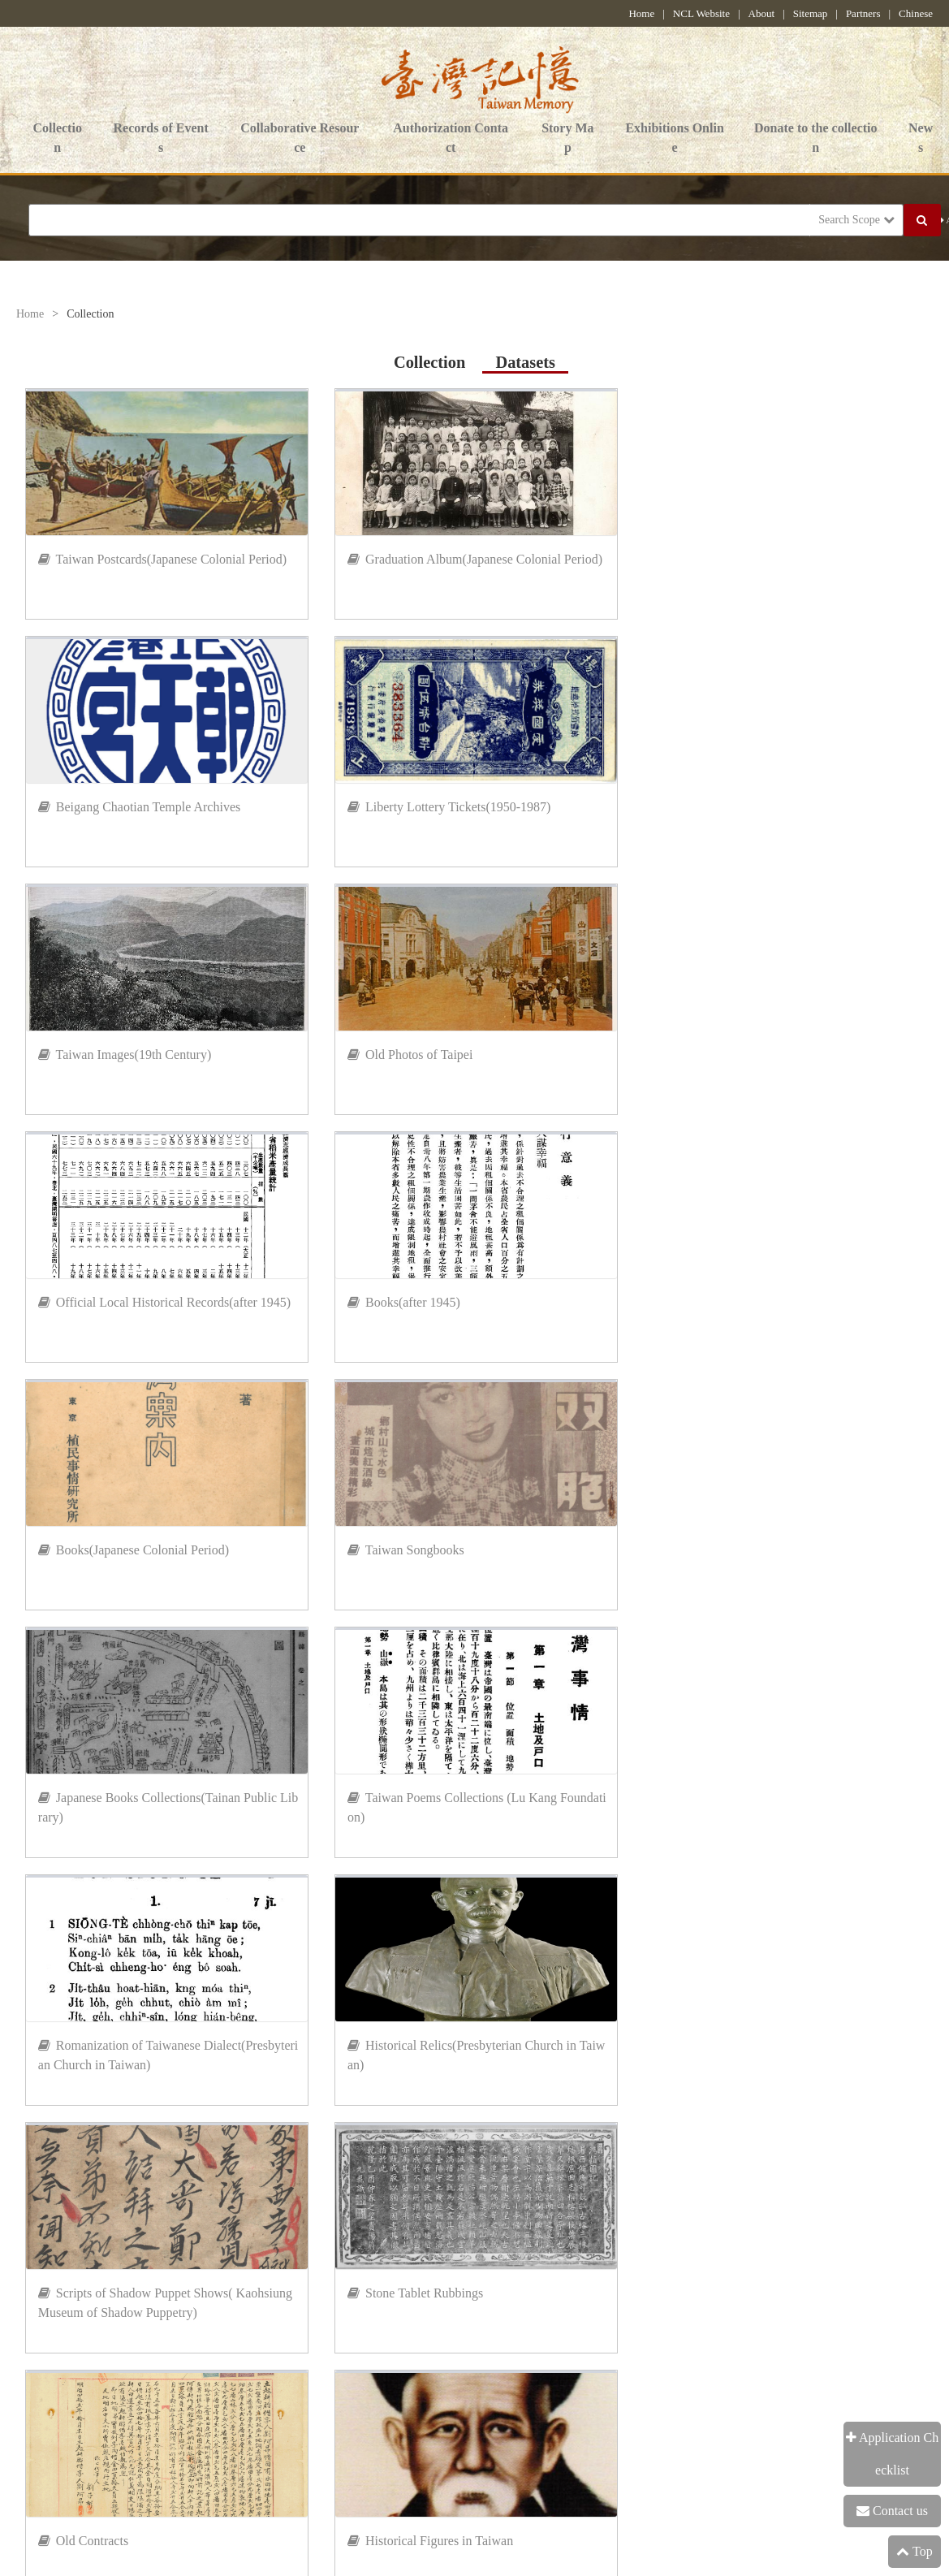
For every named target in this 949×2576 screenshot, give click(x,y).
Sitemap (810, 13)
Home (641, 13)
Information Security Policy (89, 2420)
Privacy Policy (231, 2420)
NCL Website (701, 13)
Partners (863, 13)
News (920, 138)
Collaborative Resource (299, 138)
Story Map (567, 138)
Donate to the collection (816, 138)
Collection (56, 138)
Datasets (525, 362)
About (761, 13)
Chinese (916, 13)
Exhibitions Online (674, 138)
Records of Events (160, 138)
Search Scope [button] (856, 220)
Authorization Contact (450, 138)
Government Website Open (370, 2420)
